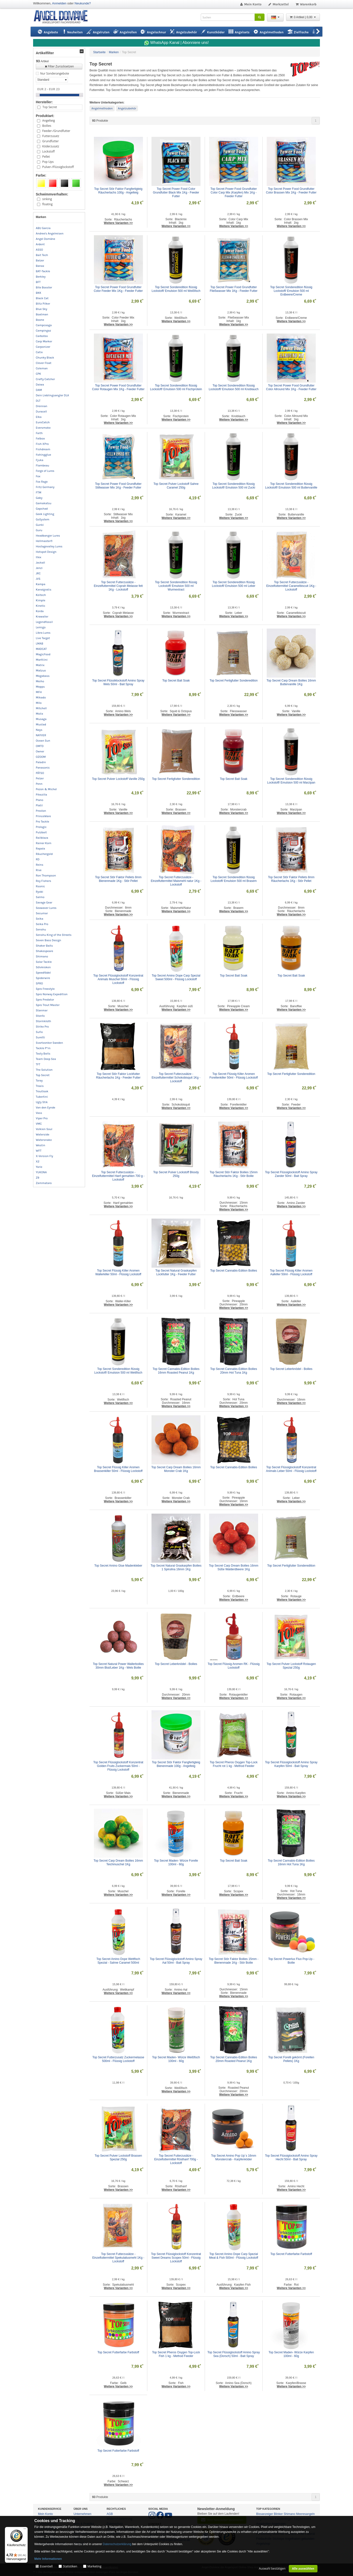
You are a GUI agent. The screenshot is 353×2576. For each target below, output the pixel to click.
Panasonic (43, 767)
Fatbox (40, 438)
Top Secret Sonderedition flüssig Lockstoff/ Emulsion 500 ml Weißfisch (176, 289)
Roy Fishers (43, 881)
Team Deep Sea (46, 1059)
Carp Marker (44, 341)
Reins (39, 864)
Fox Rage (42, 481)
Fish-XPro (42, 444)
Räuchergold (44, 854)
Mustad (41, 724)
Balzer (40, 260)
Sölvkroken (43, 967)
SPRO (39, 983)
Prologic (41, 827)
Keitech (41, 595)
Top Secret (49, 107)
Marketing (94, 2566)
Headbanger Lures (48, 535)
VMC (39, 1123)
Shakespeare (44, 951)
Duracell (41, 411)
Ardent (40, 244)
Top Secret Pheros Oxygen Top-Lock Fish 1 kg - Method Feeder (176, 2354)
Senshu (41, 929)
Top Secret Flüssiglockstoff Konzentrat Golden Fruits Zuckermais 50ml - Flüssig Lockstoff (118, 1766)
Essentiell (46, 2566)
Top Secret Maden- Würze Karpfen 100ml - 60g (292, 2354)
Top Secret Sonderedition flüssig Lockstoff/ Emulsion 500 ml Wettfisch (118, 1370)
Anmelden (59, 3)
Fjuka (39, 460)
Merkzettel (278, 4)
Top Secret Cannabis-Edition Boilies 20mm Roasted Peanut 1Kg (234, 2059)
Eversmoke (43, 427)
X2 (37, 1161)
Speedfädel (43, 972)
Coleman (42, 368)
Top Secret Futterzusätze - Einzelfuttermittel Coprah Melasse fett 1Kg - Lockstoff (119, 585)
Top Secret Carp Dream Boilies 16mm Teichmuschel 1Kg (119, 1862)
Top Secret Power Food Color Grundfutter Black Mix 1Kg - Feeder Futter (176, 192)
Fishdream (43, 449)
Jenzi (39, 568)
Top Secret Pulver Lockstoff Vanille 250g (118, 779)
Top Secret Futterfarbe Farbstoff (291, 2254)
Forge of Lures (45, 471)
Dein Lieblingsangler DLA (52, 395)
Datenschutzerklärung (117, 2544)
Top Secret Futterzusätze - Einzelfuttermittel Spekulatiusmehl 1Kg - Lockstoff (118, 2257)
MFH (39, 692)
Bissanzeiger (264, 2514)
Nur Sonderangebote (54, 73)
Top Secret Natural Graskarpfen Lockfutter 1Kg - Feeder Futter (176, 1272)
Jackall (40, 562)
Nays (39, 730)
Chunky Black (45, 357)
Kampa (40, 584)
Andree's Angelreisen (49, 233)
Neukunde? (83, 3)
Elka (38, 417)
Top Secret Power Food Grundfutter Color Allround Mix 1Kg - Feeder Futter (291, 387)
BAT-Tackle (43, 271)
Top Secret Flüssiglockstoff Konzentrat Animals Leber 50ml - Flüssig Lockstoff (291, 1469)
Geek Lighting (45, 514)
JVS (38, 578)
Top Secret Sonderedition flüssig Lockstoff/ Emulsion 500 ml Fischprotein (176, 387)
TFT (38, 1064)
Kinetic (40, 605)
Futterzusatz (50, 136)
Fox (38, 476)
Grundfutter (50, 141)
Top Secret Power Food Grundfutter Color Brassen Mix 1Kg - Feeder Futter (291, 190)
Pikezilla (41, 794)
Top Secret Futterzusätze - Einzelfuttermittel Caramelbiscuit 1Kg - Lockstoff (291, 585)
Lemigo (41, 627)
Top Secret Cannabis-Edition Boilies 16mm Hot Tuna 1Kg (291, 1862)
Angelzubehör (127, 108)
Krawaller (42, 616)
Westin (40, 1145)
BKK (38, 293)
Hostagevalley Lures (49, 546)
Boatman (42, 314)
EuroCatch (43, 422)
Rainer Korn (43, 843)
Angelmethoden (102, 108)
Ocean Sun (43, 740)
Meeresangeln (305, 2514)
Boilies (46, 126)
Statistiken (70, 2566)
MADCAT (41, 649)
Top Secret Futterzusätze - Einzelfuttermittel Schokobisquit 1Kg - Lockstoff (176, 1077)
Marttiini (42, 659)
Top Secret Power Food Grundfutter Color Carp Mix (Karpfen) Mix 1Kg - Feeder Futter (234, 192)
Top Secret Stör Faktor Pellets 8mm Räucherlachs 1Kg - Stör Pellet (291, 879)
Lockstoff (48, 151)
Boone (40, 320)
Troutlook (42, 1091)
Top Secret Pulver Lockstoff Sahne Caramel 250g (176, 485)
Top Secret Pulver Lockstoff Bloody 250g (176, 1174)
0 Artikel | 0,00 (303, 17)
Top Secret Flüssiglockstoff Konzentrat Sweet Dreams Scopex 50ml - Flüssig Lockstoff (176, 2257)
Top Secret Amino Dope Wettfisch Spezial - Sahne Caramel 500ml (118, 1960)
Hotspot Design (46, 552)
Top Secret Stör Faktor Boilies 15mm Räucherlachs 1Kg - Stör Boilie (234, 1174)
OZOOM (41, 757)
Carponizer (43, 346)
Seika (39, 918)
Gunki (40, 525)
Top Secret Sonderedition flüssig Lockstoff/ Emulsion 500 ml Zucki (233, 485)
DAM (39, 390)
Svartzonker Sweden (49, 1042)
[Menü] (25, 2530)
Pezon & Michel (46, 789)
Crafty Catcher (45, 379)
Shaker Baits (44, 945)
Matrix (40, 665)
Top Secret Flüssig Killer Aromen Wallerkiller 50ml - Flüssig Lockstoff (118, 1272)
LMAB (39, 643)
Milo (39, 703)
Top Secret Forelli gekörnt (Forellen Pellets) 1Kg (291, 2059)
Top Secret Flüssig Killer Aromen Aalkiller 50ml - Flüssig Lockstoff (291, 1272)
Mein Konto (251, 4)
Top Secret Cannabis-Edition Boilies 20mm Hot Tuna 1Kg (234, 1370)
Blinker (278, 2514)
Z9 (37, 1177)
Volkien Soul (44, 1129)
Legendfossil (44, 622)
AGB (110, 2514)
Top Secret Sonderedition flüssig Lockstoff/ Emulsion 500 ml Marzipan (291, 780)
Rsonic (40, 886)
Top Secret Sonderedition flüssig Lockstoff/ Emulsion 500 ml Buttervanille (291, 485)
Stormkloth (43, 1021)
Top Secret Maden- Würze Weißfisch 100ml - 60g (176, 2059)
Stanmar (42, 1010)
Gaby (39, 498)
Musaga (41, 719)
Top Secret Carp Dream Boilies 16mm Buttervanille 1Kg (291, 682)
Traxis (40, 1086)
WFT (38, 1150)
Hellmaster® (44, 541)
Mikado (41, 697)
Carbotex (42, 336)
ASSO (39, 249)
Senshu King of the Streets (54, 935)
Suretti (40, 1037)
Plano (39, 800)
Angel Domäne (45, 239)
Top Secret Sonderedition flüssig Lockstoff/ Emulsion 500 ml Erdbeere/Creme (291, 290)
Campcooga (44, 325)
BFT (38, 282)
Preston (41, 810)
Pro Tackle (42, 821)
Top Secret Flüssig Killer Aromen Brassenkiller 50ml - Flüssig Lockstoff (118, 1469)
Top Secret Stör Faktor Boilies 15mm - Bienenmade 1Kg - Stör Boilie (234, 1960)
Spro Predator (45, 999)
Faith (39, 433)
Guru (39, 530)
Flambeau (42, 465)
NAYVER (41, 735)
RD (37, 859)
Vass (39, 1113)
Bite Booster (44, 287)
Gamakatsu (43, 503)
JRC (38, 573)
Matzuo (41, 670)
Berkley (41, 276)
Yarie (39, 1167)
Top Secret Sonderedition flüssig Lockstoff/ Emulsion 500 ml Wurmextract (176, 585)
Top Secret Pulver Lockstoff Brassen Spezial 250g (119, 2157)
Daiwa (40, 384)
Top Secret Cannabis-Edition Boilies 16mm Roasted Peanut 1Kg (176, 1370)
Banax (40, 266)
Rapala (40, 848)
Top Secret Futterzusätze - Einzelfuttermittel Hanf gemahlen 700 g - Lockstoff (118, 1176)
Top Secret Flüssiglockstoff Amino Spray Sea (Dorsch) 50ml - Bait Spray (233, 2354)
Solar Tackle (44, 962)
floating (47, 204)
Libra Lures (43, 632)
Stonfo (40, 1016)
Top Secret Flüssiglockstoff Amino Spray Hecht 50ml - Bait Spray (291, 2157)
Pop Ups (48, 162)
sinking (47, 199)
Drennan (41, 406)
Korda (40, 611)
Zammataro (44, 1183)
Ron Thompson (46, 875)
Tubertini (42, 1096)
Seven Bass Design (48, 940)
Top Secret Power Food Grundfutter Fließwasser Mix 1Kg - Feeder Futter (234, 289)
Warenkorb (305, 4)
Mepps (40, 686)
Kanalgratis (43, 589)
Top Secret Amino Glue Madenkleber (118, 1565)
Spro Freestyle (45, 989)
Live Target (43, 638)
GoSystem (42, 519)
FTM (38, 492)
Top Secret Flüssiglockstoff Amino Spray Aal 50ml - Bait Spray (176, 1960)
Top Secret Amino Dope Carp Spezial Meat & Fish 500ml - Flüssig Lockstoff (234, 2255)
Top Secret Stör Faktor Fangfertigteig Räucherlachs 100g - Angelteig (118, 190)
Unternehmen (82, 2514)
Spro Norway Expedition (52, 994)
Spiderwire (43, 978)
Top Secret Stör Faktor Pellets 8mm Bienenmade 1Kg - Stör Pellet (118, 879)
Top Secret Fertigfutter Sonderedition (234, 680)
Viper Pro (42, 1118)
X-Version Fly (44, 1156)
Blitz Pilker (43, 303)
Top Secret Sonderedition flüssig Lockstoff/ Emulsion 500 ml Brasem (234, 879)
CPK (38, 373)
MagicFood (43, 654)
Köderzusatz (50, 146)
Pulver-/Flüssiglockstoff (58, 167)
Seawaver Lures (46, 908)
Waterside (42, 1134)
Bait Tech (42, 255)
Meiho (40, 681)
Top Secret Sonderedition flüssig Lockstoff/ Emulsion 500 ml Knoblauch (233, 387)
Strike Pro (42, 1026)
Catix (39, 352)
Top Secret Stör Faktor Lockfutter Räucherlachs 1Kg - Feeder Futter (118, 1075)
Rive (38, 870)
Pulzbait (41, 832)
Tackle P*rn (43, 1048)
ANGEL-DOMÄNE (63, 17)
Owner (40, 751)
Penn (39, 784)
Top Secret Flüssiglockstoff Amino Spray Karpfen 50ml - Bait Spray (291, 1764)
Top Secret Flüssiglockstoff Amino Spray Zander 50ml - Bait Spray (291, 1174)
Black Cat (42, 298)
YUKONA (41, 1172)
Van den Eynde (45, 1107)
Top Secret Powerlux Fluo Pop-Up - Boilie (291, 1960)
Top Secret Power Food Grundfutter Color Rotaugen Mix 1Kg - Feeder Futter (118, 387)
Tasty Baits (43, 1053)
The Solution (44, 1069)
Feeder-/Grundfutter (56, 131)
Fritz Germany (45, 487)
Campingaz (43, 330)
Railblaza (42, 837)
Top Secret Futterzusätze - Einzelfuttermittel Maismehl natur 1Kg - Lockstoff (176, 881)
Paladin (41, 762)
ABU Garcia (43, 228)
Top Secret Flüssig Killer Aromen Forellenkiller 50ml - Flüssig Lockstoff (233, 1075)
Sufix (39, 1032)
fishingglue (43, 454)
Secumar (42, 913)
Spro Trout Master (48, 1005)
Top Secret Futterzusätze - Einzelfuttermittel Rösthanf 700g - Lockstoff (176, 2159)
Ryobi (39, 891)
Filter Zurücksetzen (59, 66)
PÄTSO (40, 773)
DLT (38, 400)
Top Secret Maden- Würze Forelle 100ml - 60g (176, 1862)
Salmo (40, 897)
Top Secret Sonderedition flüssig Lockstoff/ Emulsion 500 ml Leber (233, 584)
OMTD (40, 746)
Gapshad (42, 508)
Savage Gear (44, 902)
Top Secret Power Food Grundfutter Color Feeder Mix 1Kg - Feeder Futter (118, 289)
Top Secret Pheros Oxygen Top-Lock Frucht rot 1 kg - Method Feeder (234, 1764)
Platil (39, 805)
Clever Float (43, 363)
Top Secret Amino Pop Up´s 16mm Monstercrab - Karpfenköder (234, 2157)
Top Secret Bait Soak (176, 680)
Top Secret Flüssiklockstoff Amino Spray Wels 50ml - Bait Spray (118, 682)
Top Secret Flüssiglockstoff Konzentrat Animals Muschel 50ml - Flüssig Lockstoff (118, 979)
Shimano (42, 956)
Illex (38, 557)
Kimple (40, 600)
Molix (39, 713)
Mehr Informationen (48, 2559)
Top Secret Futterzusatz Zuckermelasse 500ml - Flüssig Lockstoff (118, 2059)
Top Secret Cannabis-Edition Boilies (233, 1270)
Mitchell (41, 708)
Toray (39, 1080)
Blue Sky (41, 309)
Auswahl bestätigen (272, 2568)
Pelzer (40, 778)
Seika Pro (42, 924)
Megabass (43, 676)
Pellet (46, 157)
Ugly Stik (42, 1102)
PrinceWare (43, 816)
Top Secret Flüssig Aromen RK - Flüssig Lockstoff (234, 1665)
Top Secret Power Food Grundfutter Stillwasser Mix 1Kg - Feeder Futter (118, 485)
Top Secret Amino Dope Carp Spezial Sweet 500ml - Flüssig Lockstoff (176, 977)
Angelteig (48, 120)
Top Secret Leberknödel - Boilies (291, 1369)
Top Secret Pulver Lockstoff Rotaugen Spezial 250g (291, 1665)
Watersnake (44, 1140)
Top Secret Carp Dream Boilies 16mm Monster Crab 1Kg (176, 1469)
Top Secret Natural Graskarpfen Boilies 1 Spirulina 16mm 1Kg (176, 1567)
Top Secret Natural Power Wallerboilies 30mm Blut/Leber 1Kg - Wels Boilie (119, 1665)
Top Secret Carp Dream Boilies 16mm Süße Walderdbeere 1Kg (234, 1567)
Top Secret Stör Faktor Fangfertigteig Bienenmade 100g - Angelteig (176, 1764)
